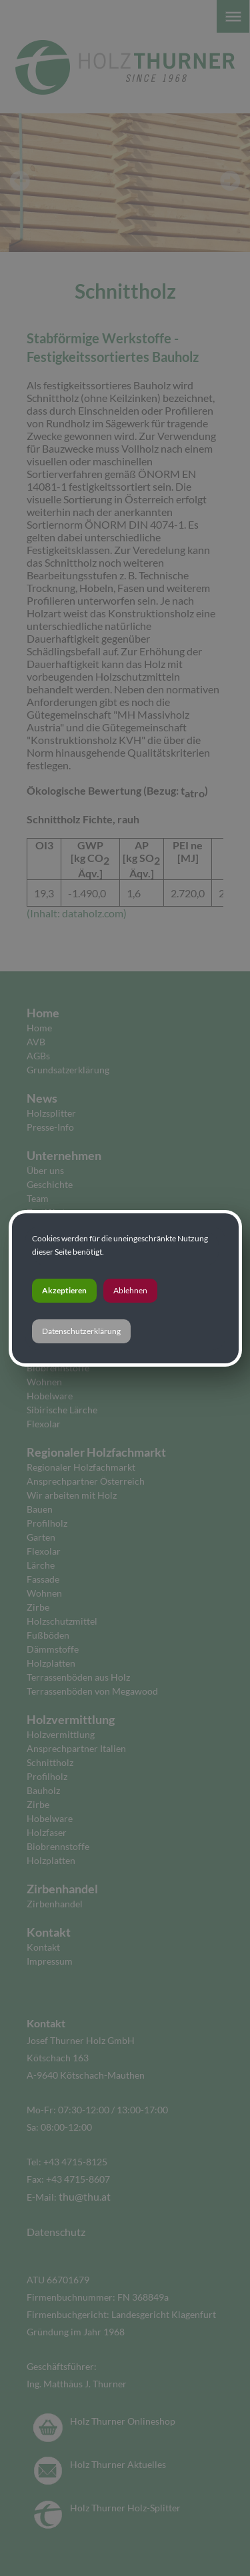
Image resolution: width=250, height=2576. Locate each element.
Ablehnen (130, 1290)
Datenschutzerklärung (81, 1331)
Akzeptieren (64, 1290)
